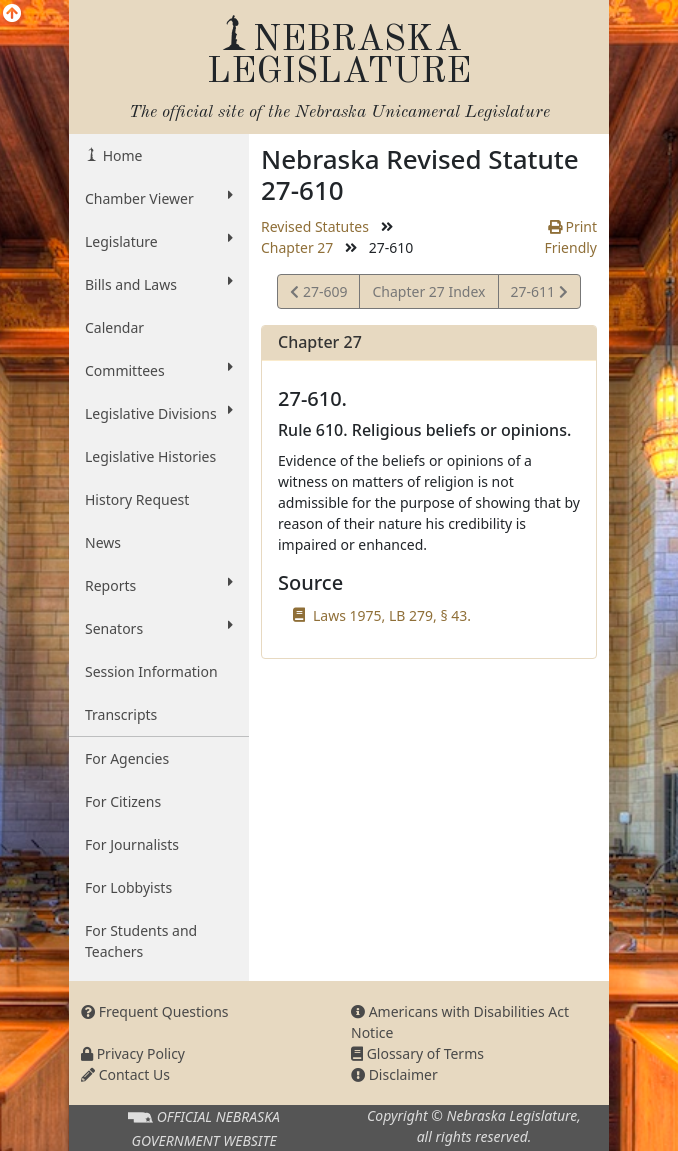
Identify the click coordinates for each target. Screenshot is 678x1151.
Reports (159, 585)
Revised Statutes (315, 226)
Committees (159, 370)
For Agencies (127, 758)
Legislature (159, 241)
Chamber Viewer (159, 198)
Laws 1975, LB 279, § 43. (392, 615)
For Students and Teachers (141, 941)
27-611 (539, 294)
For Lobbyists (128, 887)
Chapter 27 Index (428, 291)
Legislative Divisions (159, 413)
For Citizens (123, 801)
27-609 (318, 294)
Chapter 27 (297, 247)
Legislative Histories (150, 456)
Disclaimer (394, 1074)
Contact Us (125, 1074)
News (103, 542)
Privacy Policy (133, 1053)
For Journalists (132, 844)
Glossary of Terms (417, 1053)
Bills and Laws (159, 284)
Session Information (151, 671)
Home (120, 155)
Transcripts (121, 714)
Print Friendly (570, 237)
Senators (159, 628)
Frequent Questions (155, 1011)
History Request (137, 499)
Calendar (114, 327)
